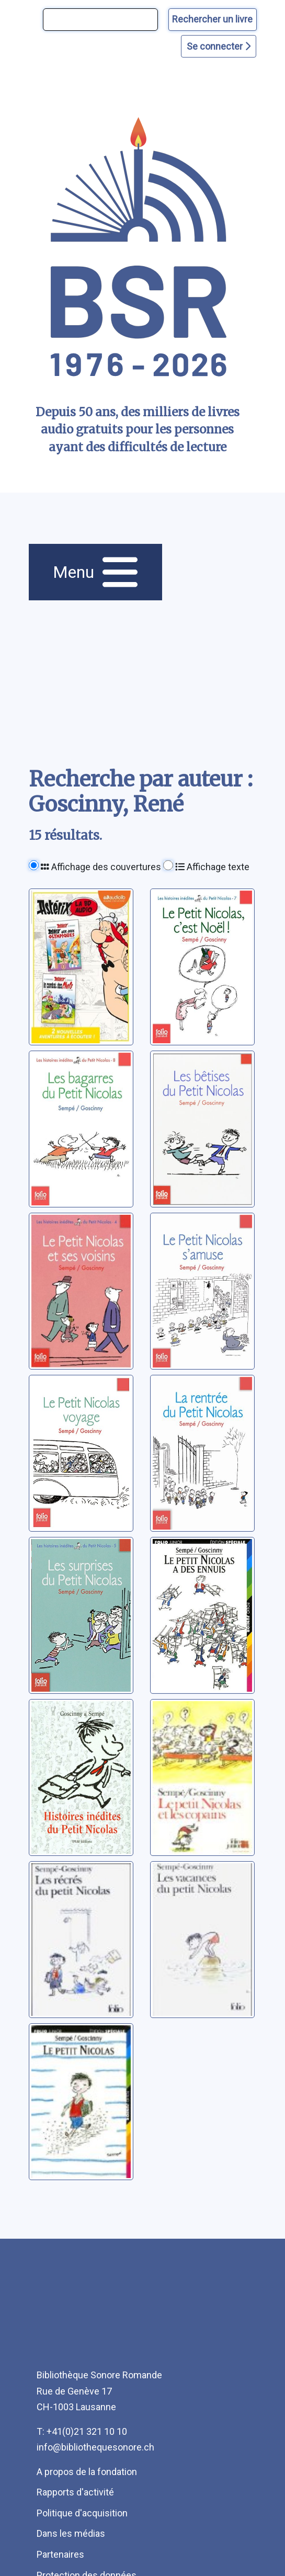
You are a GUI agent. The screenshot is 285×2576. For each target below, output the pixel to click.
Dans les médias (71, 2533)
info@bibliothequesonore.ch (95, 2447)
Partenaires (60, 2554)
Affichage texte (212, 866)
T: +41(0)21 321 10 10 (82, 2431)
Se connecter (218, 46)
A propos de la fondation (87, 2471)
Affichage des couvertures (101, 866)
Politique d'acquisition (82, 2512)
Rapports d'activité (75, 2492)
